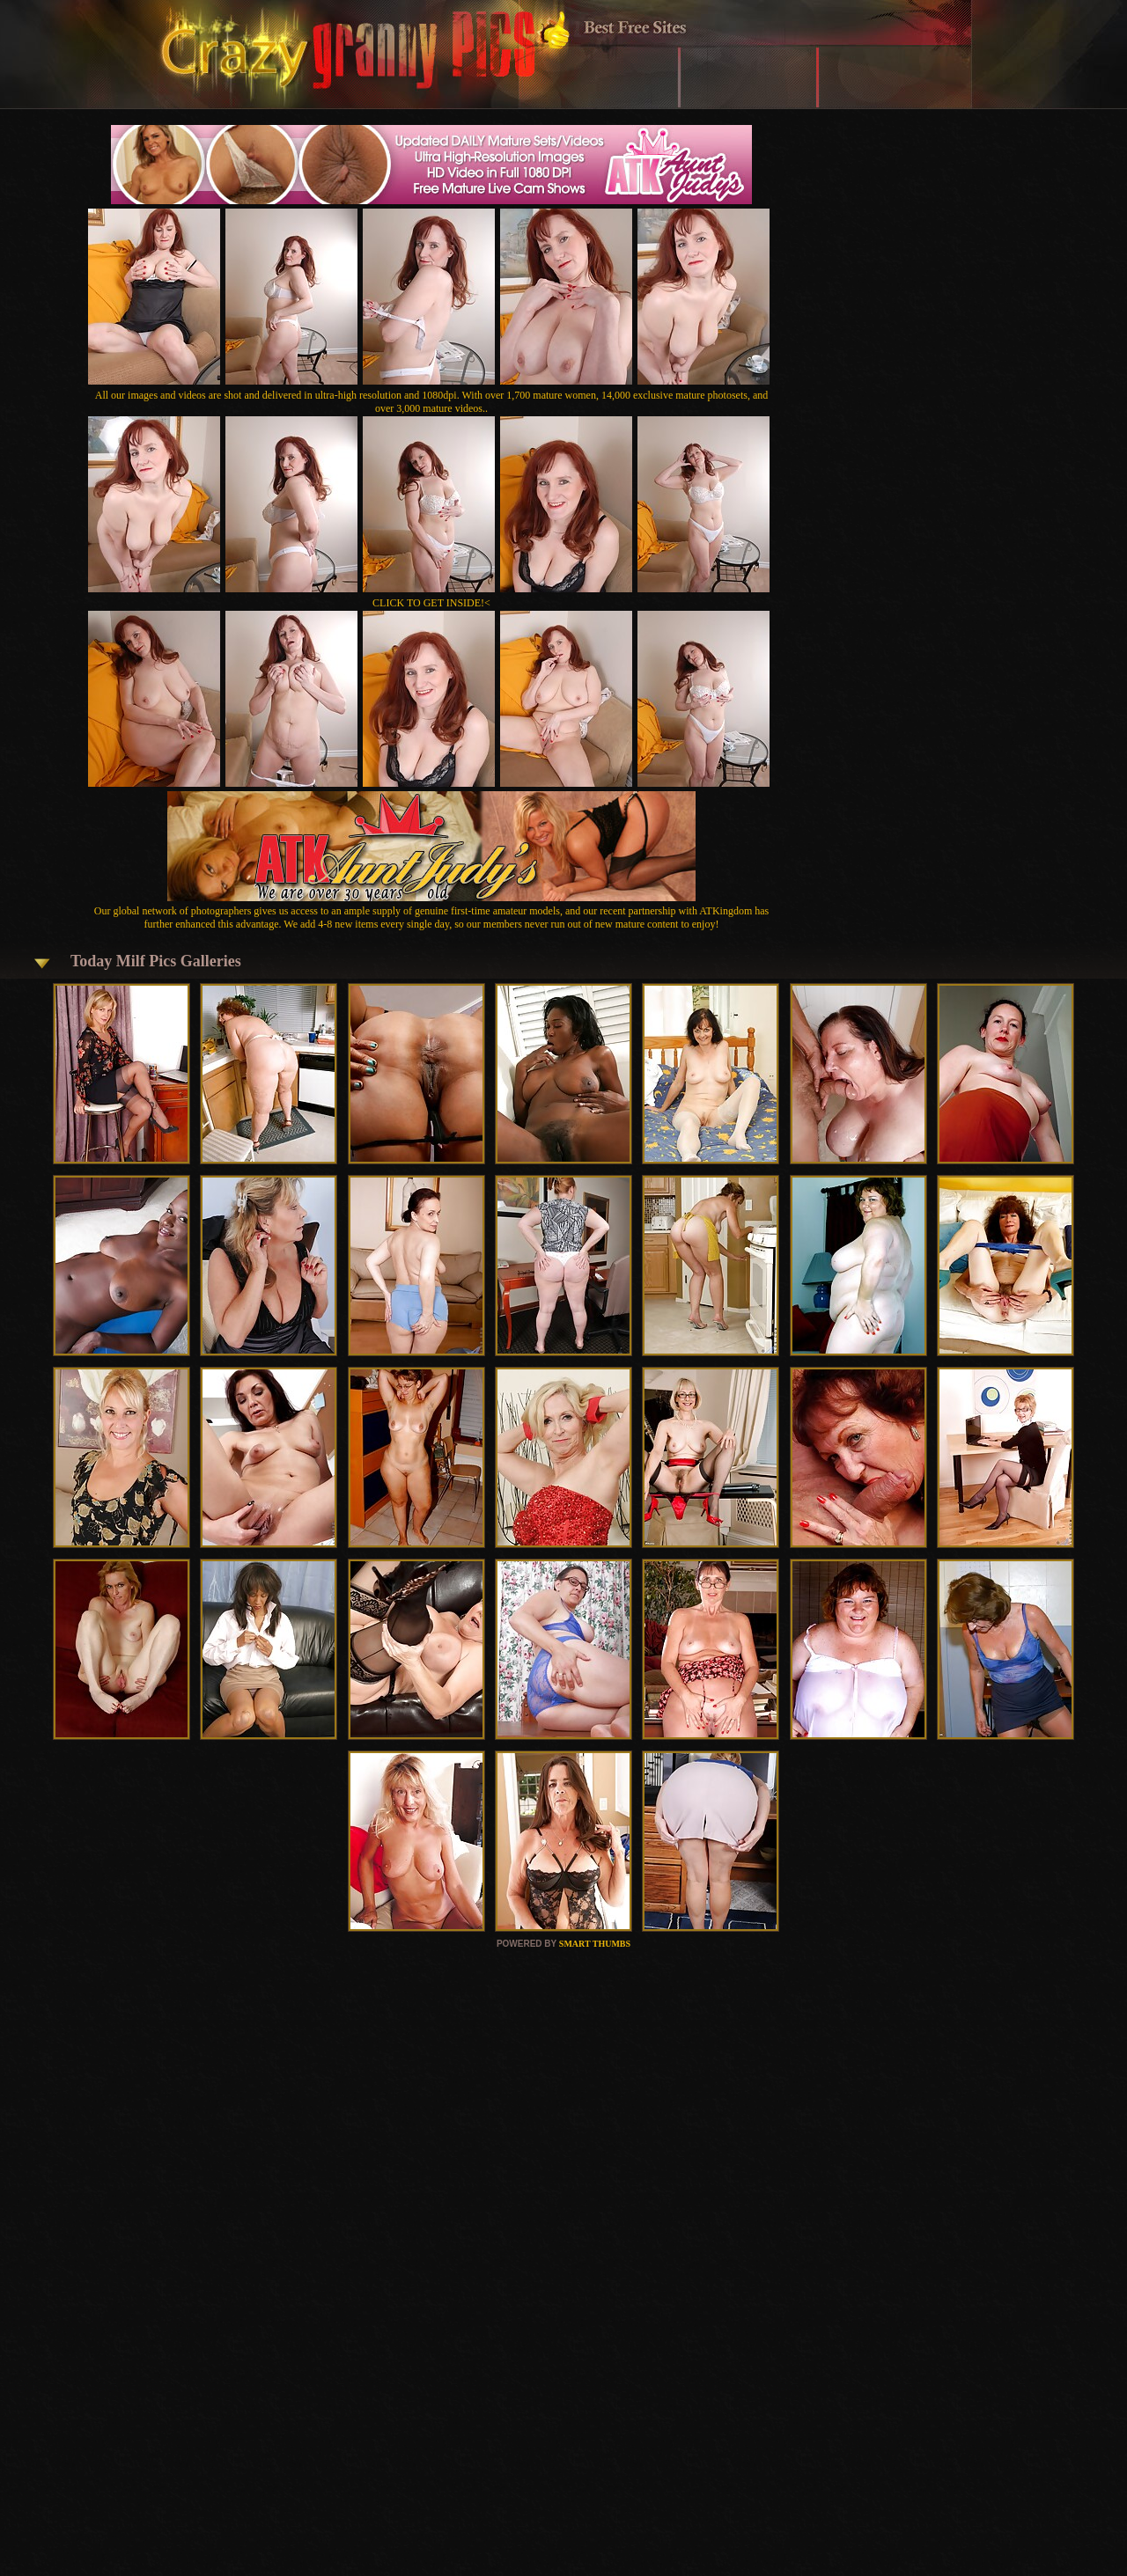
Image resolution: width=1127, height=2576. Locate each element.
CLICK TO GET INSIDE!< (431, 603)
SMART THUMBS (594, 1944)
